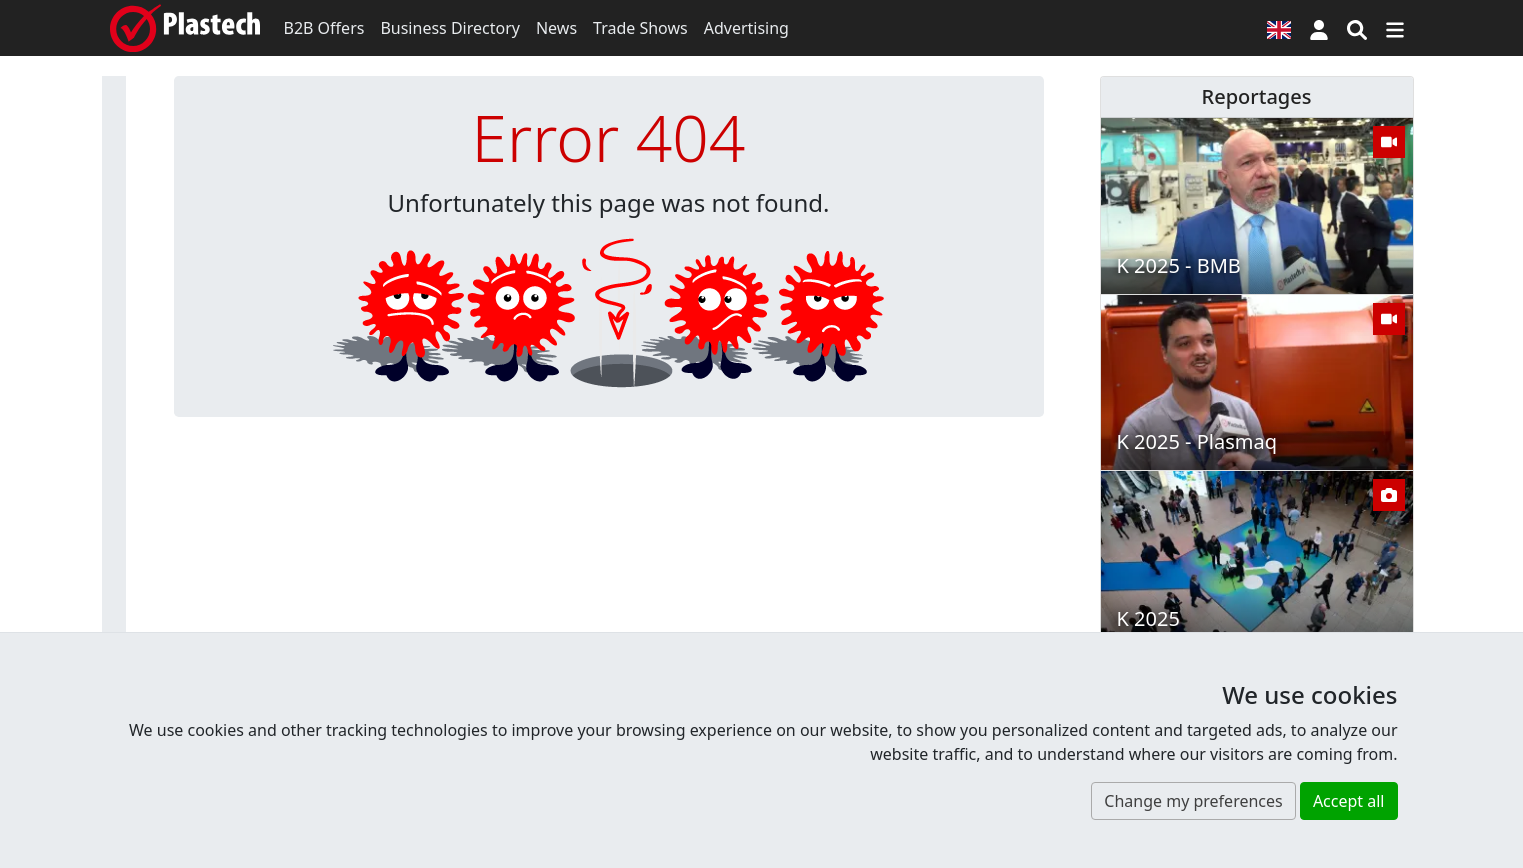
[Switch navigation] (1395, 28)
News (556, 28)
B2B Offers (324, 28)
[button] (1319, 28)
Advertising (746, 28)
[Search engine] (1357, 28)
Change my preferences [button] (1193, 801)
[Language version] (1279, 28)
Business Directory (450, 28)
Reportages (1257, 96)
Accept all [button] (1349, 801)
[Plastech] (185, 28)
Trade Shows (640, 28)
